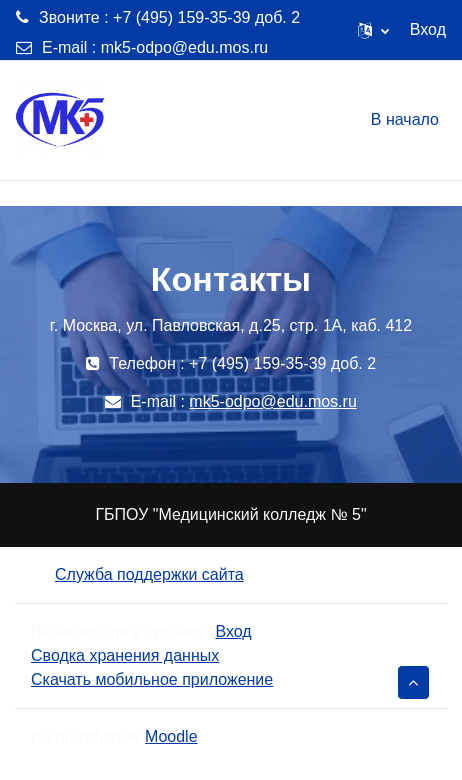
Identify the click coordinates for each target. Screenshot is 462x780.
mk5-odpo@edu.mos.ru (184, 47)
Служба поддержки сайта (137, 574)
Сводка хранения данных (125, 655)
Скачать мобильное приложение (152, 679)
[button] (373, 30)
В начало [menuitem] (405, 119)
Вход (428, 29)
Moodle (171, 736)
